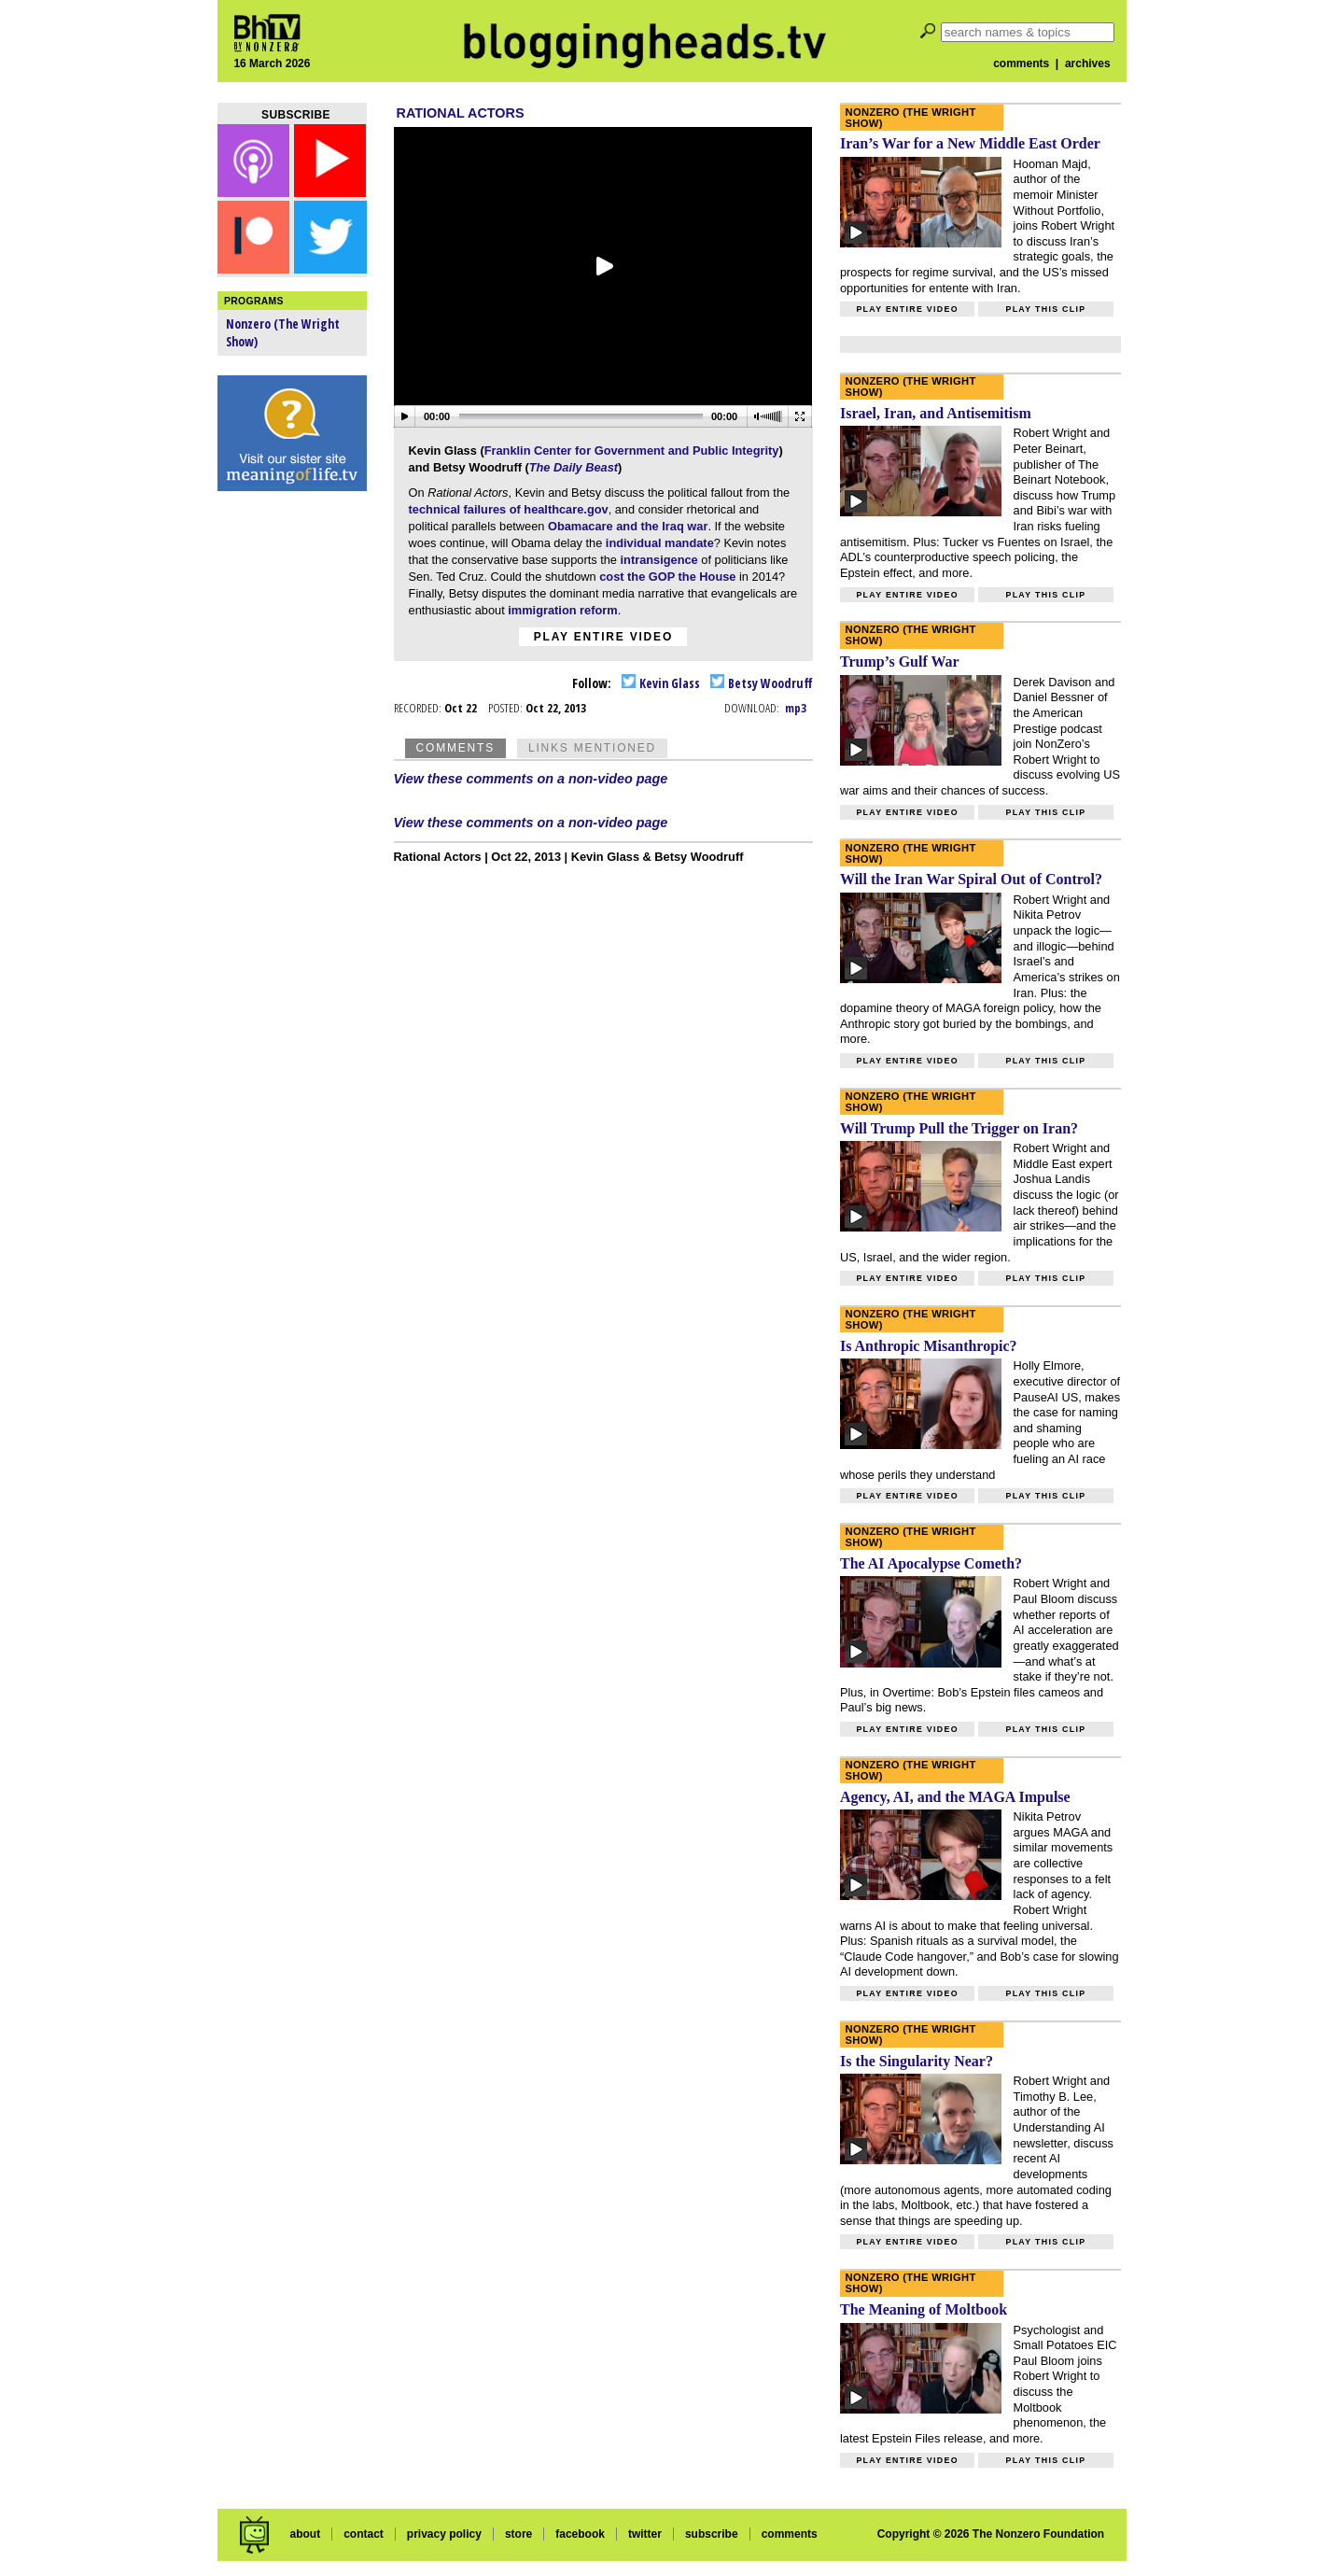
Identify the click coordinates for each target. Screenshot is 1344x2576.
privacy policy (444, 2534)
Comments (455, 747)
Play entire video (603, 636)
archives (1088, 63)
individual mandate (660, 543)
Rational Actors (461, 113)
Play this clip (1045, 309)
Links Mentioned (592, 747)
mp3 (795, 707)
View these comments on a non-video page (531, 778)
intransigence (661, 560)
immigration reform (561, 610)
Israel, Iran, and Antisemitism (935, 413)
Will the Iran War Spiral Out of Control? (971, 879)
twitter (645, 2534)
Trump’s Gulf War (899, 661)
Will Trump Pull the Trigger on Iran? (959, 1128)
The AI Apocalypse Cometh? (931, 1563)
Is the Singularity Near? (916, 2061)
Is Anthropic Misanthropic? (928, 1346)
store (518, 2534)
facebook (580, 2534)
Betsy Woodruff (761, 683)
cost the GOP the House (667, 577)
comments (1021, 63)
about (304, 2534)
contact (363, 2534)
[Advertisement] (292, 794)
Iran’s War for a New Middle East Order (970, 143)
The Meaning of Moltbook (923, 2309)
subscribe (711, 2534)
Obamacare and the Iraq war (627, 526)
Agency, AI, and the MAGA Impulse (955, 1797)
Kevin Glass (661, 683)
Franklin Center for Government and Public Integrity (631, 450)
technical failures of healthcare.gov (509, 509)
